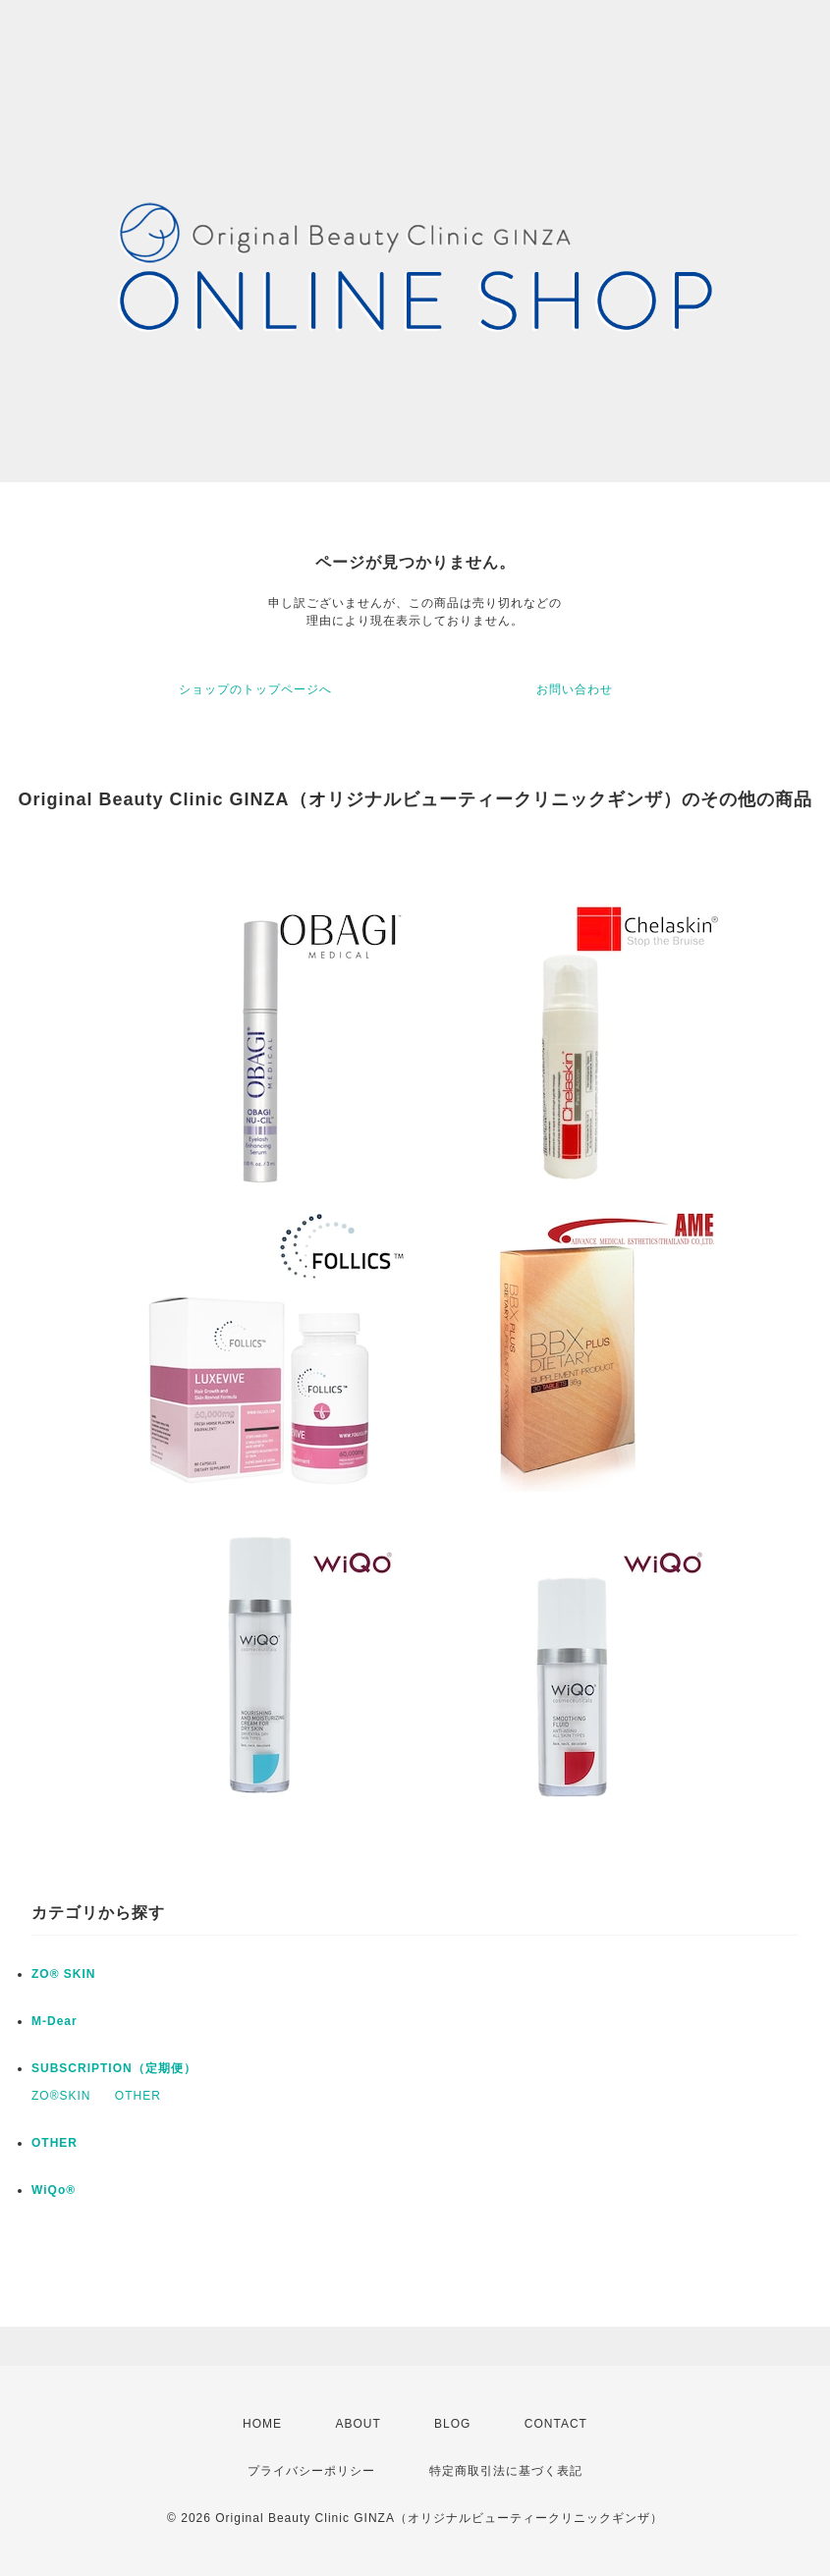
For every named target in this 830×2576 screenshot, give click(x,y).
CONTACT (556, 2424)
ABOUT (357, 2424)
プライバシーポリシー (311, 2471)
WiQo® (53, 2190)
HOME (262, 2424)
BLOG (452, 2424)
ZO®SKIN (61, 2096)
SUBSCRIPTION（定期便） (113, 2068)
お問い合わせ (574, 689)
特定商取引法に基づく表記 (505, 2471)
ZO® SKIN (63, 1974)
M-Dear (54, 2021)
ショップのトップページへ (255, 689)
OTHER (138, 2096)
